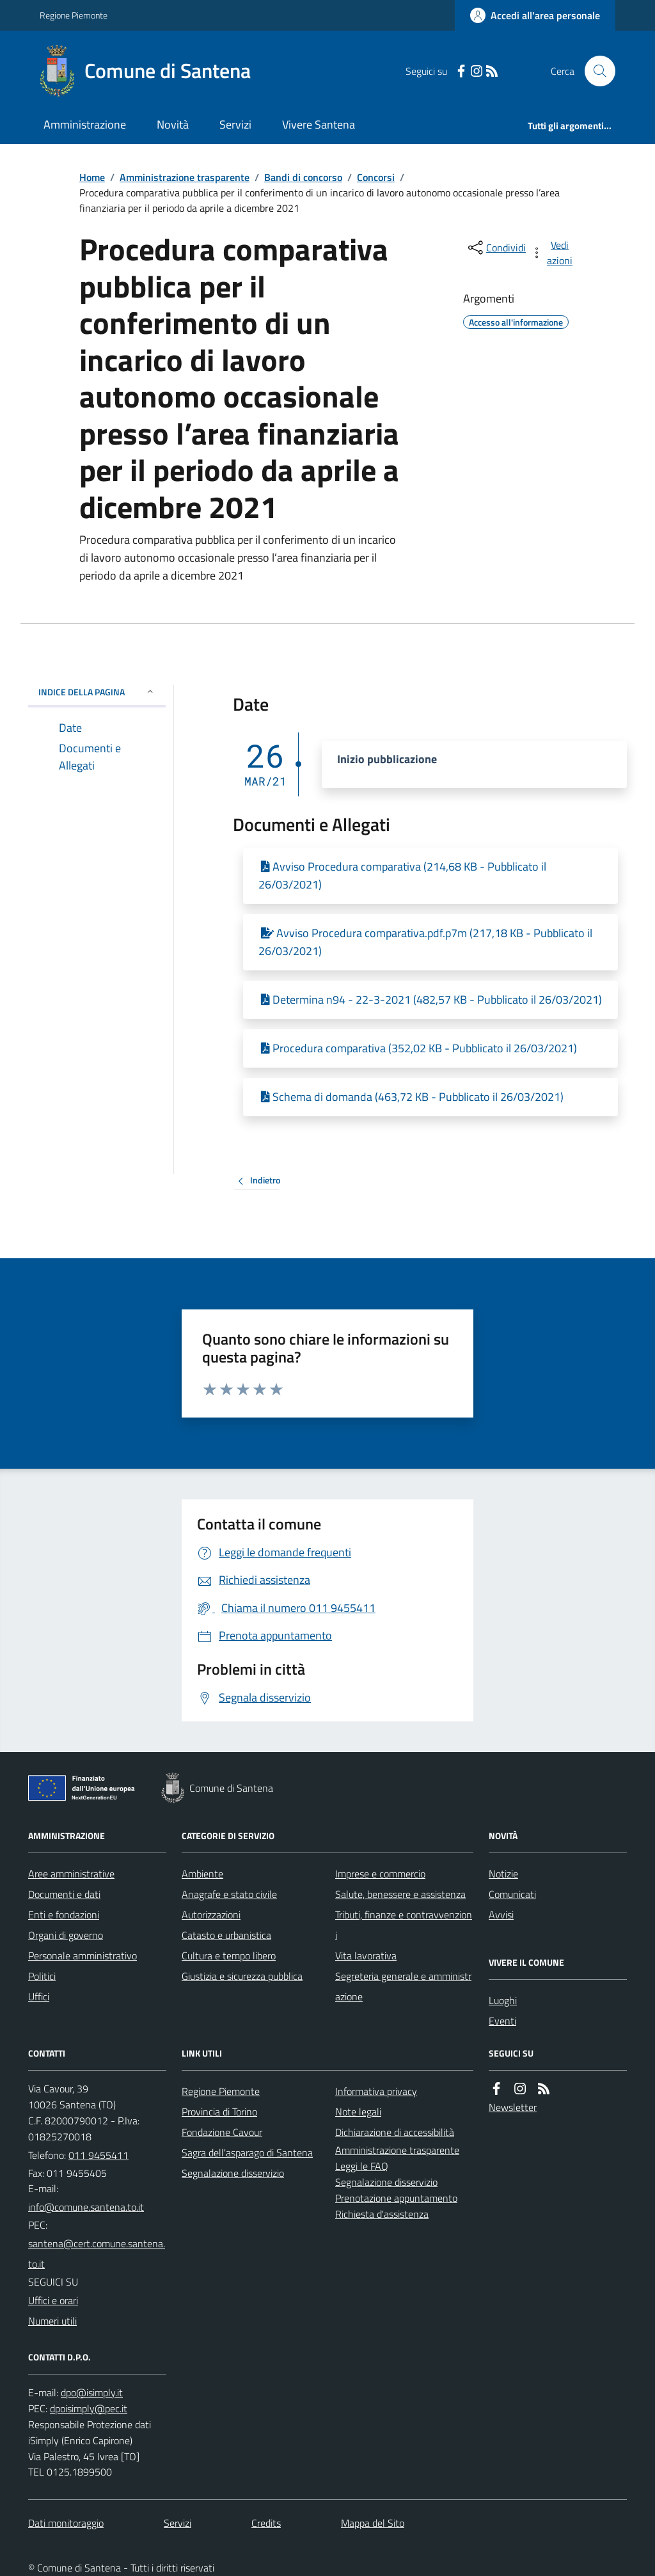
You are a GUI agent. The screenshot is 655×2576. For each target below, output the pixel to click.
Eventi (502, 2020)
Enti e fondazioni (63, 1914)
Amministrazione (84, 124)
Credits (266, 2523)
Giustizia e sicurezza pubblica (242, 1976)
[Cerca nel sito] (594, 71)
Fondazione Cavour (222, 2132)
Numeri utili (52, 2320)
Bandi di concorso (303, 177)
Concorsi (376, 177)
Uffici (38, 1996)
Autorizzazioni (211, 1914)
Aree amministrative (71, 1873)
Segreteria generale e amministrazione (403, 1986)
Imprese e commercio (380, 1873)
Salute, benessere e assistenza (400, 1894)
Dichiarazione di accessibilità (394, 2132)
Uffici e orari (53, 2300)
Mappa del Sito (372, 2523)
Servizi (235, 124)
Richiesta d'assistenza (382, 2214)
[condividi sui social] (495, 247)
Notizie (503, 1873)
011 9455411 (98, 2155)
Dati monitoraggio (66, 2523)
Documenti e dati (64, 1894)
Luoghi (503, 2000)
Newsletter (513, 2107)
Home (92, 177)
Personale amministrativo (82, 1955)
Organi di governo (65, 1935)
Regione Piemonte (73, 15)
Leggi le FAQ (361, 2166)
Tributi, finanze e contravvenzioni (403, 1925)
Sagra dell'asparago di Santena (247, 2152)
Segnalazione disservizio (233, 2173)
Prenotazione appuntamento (396, 2198)
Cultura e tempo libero (229, 1955)
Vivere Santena (318, 124)
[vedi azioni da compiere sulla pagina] (552, 252)
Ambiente (202, 1873)
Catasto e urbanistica (226, 1935)
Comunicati (512, 1894)
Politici (42, 1976)
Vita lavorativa (366, 1955)
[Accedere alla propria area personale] (535, 15)
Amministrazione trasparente (184, 177)
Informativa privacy (376, 2091)
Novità (173, 124)
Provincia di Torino (219, 2111)
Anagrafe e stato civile (229, 1894)
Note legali (358, 2111)
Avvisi (501, 1914)
